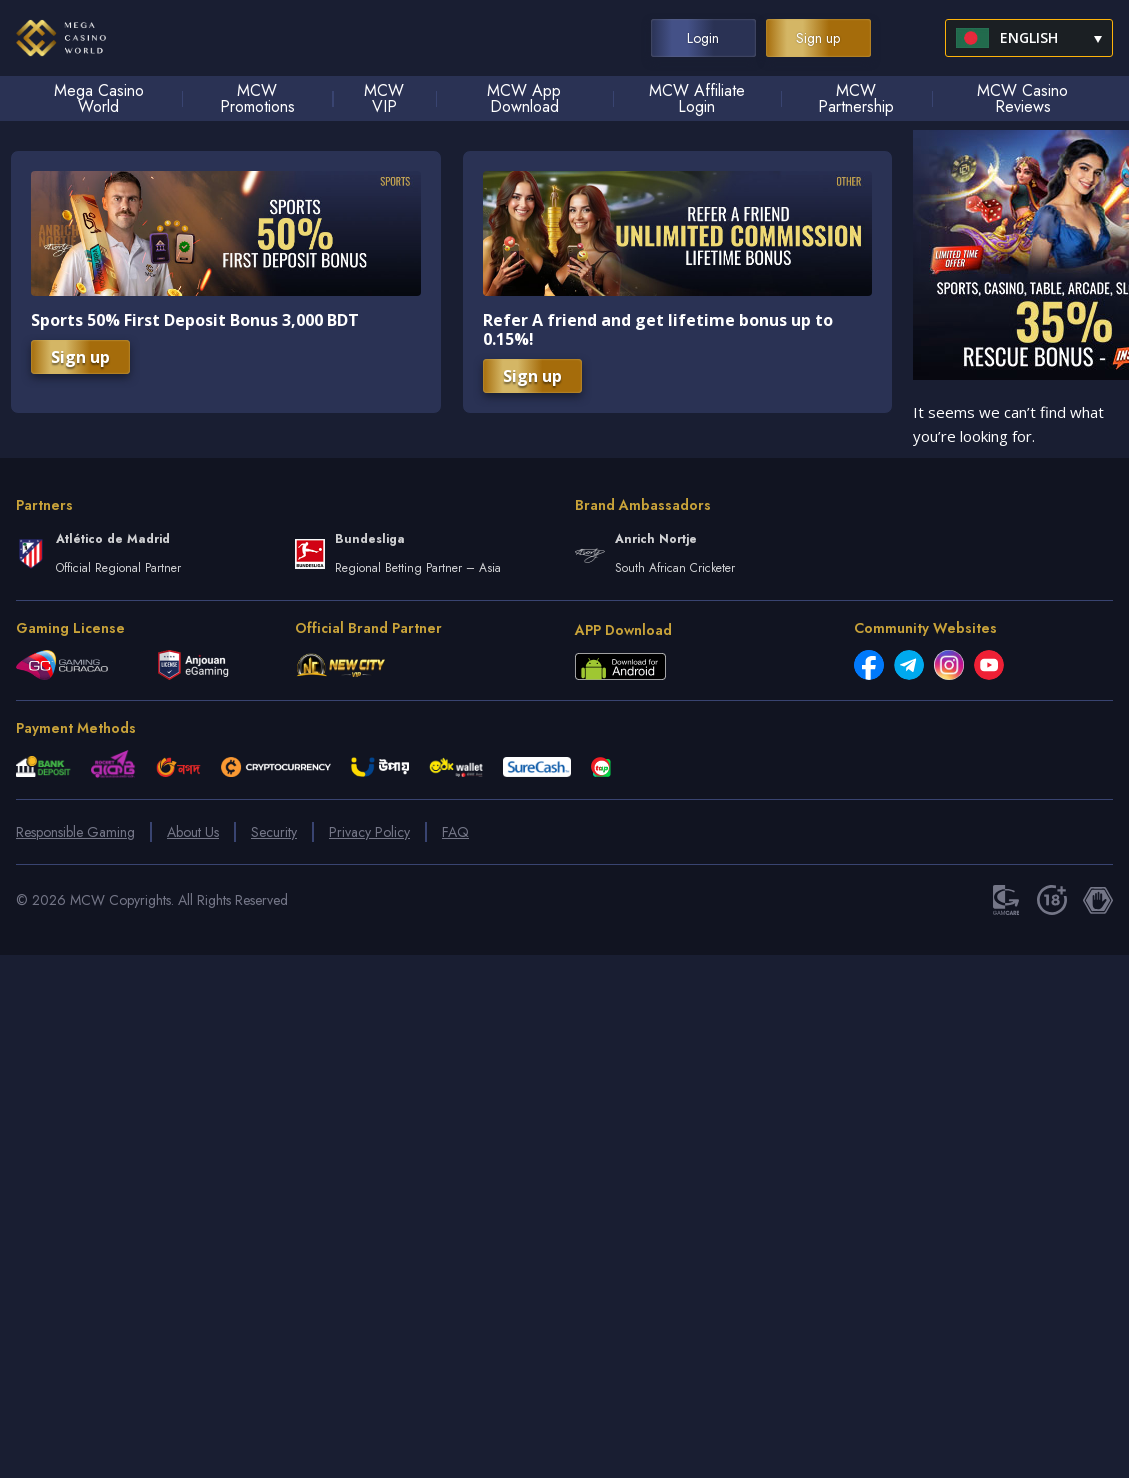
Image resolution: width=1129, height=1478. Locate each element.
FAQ (455, 832)
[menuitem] (1029, 38)
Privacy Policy (369, 832)
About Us (193, 832)
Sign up (80, 357)
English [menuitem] (1029, 37)
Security (274, 832)
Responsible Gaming (75, 832)
